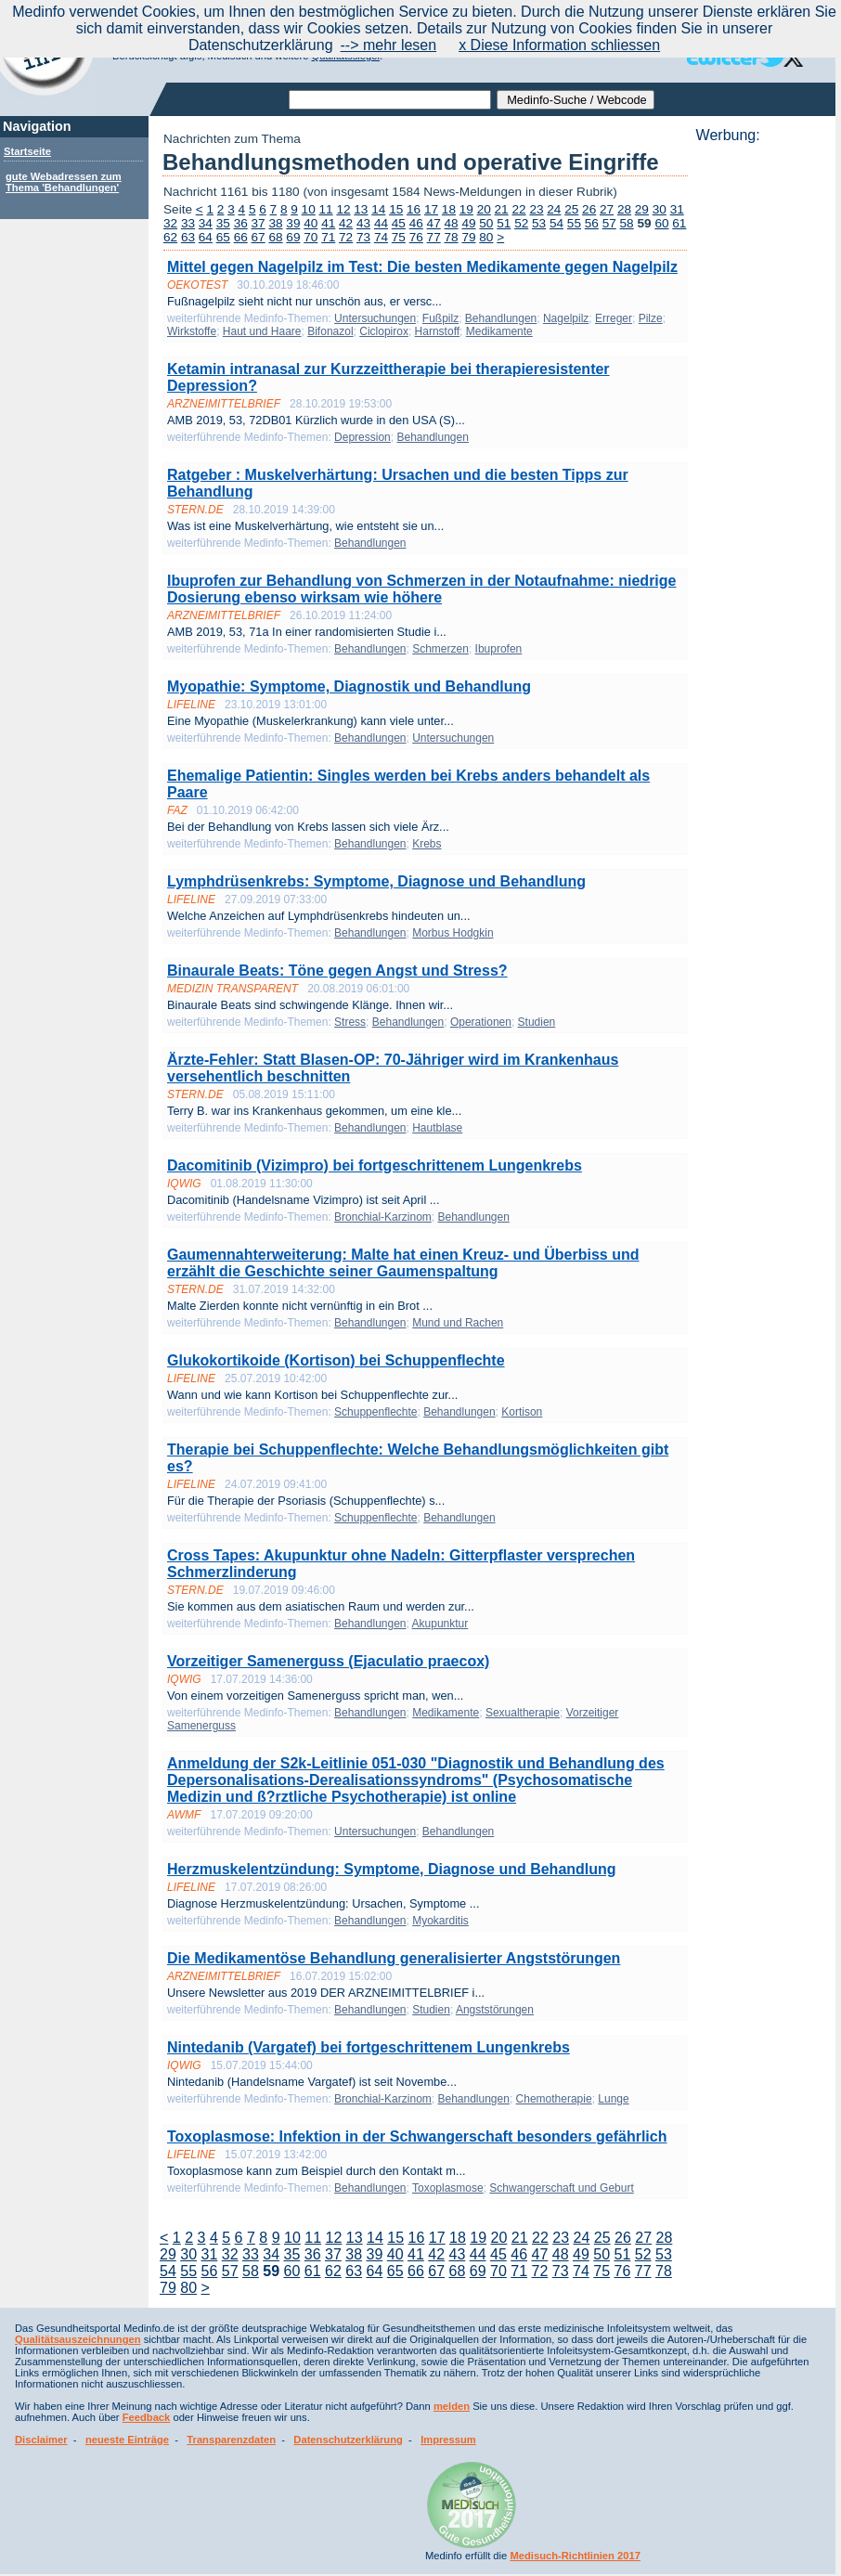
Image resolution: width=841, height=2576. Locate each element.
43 (363, 223)
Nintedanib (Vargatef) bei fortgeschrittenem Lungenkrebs (368, 2047)
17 (431, 209)
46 (416, 223)
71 (328, 237)
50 (486, 223)
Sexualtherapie (522, 1712)
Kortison (521, 1411)
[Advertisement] (760, 422)
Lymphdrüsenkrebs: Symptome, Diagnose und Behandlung (376, 881)
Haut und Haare (262, 331)
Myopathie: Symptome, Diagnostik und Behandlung (349, 686)
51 (504, 223)
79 (468, 237)
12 (343, 209)
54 (556, 223)
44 (381, 223)
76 (416, 237)
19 (466, 209)
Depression (362, 437)
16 (413, 209)
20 (484, 209)
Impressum (448, 2439)
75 (399, 237)
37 (258, 223)
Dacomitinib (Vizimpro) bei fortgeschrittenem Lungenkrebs (374, 1165)
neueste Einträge (127, 2439)
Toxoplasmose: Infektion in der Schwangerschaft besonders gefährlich (416, 2136)
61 (679, 223)
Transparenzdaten (231, 2439)
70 (310, 237)
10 (309, 209)
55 (574, 223)
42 (346, 223)
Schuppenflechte (375, 1411)
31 (677, 209)
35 (223, 223)
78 (452, 237)
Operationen (480, 1022)
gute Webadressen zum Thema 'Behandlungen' (64, 182)
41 (328, 223)
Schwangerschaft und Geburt (561, 2187)
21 (502, 209)
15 (396, 209)
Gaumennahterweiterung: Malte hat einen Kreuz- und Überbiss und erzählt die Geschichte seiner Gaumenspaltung (403, 1263)
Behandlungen (501, 318)
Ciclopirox (383, 331)
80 (486, 237)
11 (326, 209)
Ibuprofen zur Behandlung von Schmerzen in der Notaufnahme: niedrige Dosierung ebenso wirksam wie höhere (421, 589)
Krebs (426, 843)
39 (293, 223)
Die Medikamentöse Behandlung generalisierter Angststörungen (393, 1958)
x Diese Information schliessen (559, 45)
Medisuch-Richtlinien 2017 (575, 2555)
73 (363, 237)
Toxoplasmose (448, 2187)
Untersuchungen (375, 318)
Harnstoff (437, 331)
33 (188, 223)
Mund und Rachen (457, 1322)
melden (451, 2406)
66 (241, 237)
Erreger (613, 318)
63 (188, 237)
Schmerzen (440, 648)
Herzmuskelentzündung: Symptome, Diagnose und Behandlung (391, 1869)
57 (609, 223)
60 (661, 223)
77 (434, 237)
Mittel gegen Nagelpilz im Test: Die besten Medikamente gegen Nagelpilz (422, 267)
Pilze (651, 318)
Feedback (147, 2417)
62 (170, 237)
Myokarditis (440, 1920)
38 (275, 223)
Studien (537, 1022)
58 (627, 223)
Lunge (613, 2098)
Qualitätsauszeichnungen (78, 2339)
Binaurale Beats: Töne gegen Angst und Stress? (337, 970)
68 (275, 237)
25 (571, 209)
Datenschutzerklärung (348, 2439)
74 (381, 237)
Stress (350, 1022)
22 (518, 209)
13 (361, 209)
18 (449, 209)
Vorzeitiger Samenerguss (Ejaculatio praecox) (328, 1661)
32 (170, 223)
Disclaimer (41, 2439)
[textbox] (390, 100)
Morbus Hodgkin (452, 932)
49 (468, 223)
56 (592, 223)
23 (536, 209)
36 (241, 223)
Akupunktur (440, 1623)
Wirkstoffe (191, 331)
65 (223, 237)
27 (607, 209)
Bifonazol (330, 331)
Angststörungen (495, 2009)
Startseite (27, 151)
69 (293, 237)
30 (659, 209)
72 (346, 237)
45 (399, 223)
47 (434, 223)
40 (310, 223)
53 (539, 223)
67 (258, 237)
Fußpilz (440, 318)
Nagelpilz (566, 318)
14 (378, 209)
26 (589, 209)
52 (521, 223)
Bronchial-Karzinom (383, 1216)
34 (206, 223)
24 (554, 209)
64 (206, 237)
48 (452, 223)
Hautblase (437, 1127)
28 (624, 209)
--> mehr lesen (389, 45)
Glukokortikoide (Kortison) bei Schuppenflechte (336, 1360)
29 (642, 209)
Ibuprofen (499, 648)
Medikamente (499, 331)
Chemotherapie (554, 2098)
